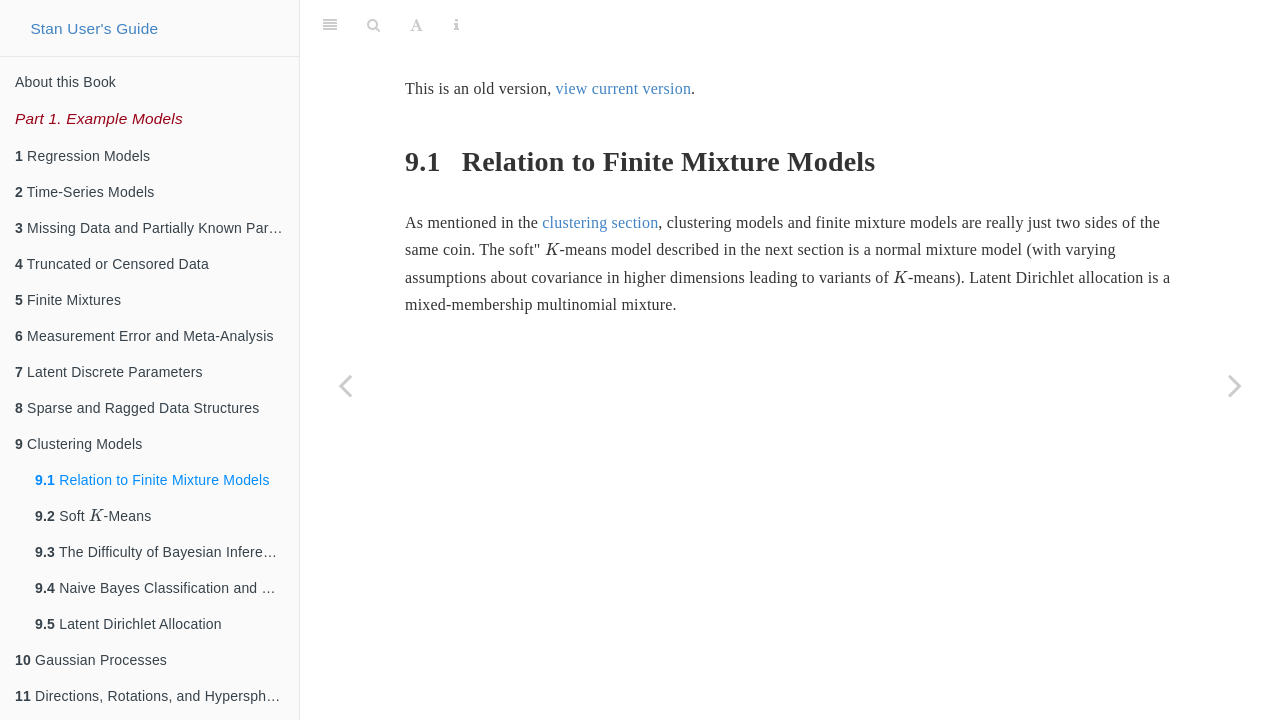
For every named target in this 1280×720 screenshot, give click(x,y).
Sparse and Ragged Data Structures (137, 408)
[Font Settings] (416, 25)
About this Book (65, 82)
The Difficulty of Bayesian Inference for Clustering (167, 552)
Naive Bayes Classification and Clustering (167, 588)
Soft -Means (93, 514)
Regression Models (82, 156)
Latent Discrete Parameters (109, 372)
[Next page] (1235, 385)
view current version (624, 88)
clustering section (600, 222)
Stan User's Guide (94, 28)
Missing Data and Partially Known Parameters (157, 228)
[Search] (373, 25)
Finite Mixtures (68, 300)
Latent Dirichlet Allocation (128, 624)
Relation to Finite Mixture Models (152, 480)
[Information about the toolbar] (456, 25)
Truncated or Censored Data (112, 264)
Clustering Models (79, 444)
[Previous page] (345, 385)
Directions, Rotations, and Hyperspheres (154, 696)
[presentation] (96, 515)
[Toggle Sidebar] (330, 25)
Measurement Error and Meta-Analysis (144, 336)
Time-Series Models (84, 192)
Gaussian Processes (91, 660)
